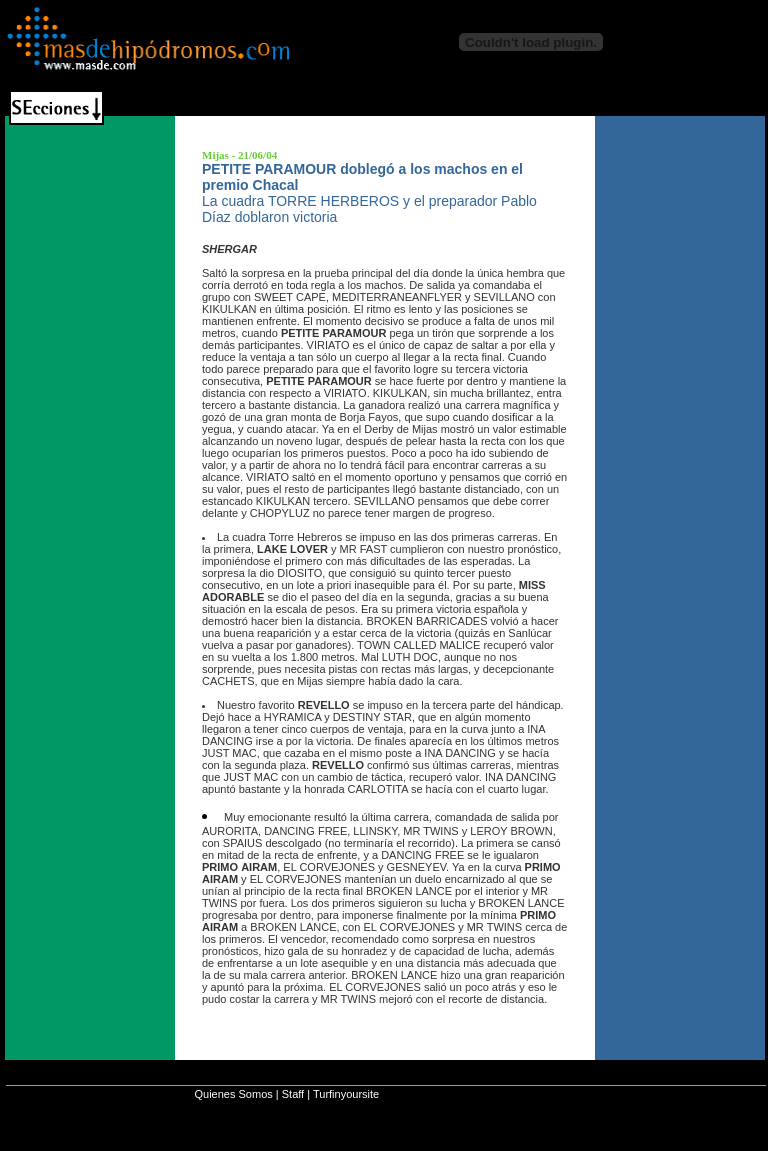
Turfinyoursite (346, 1094)
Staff (293, 1094)
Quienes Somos (233, 1094)
